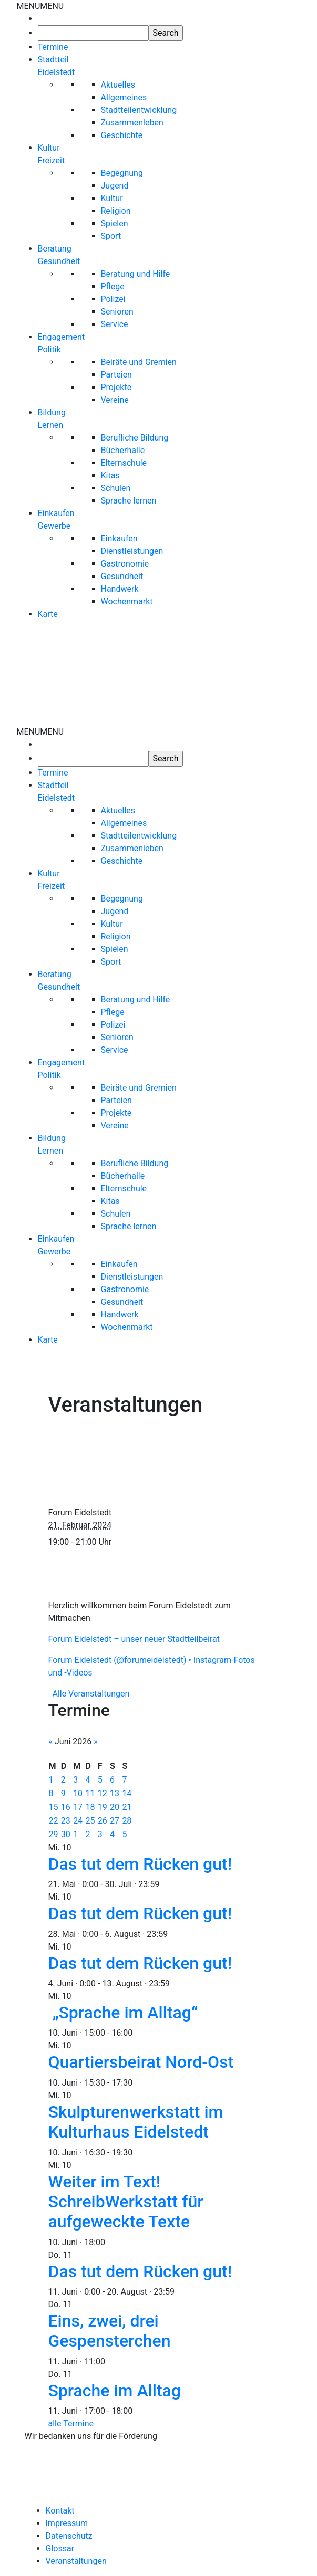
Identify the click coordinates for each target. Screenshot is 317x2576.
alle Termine (71, 2423)
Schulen (116, 488)
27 (114, 1821)
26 (102, 1821)
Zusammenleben (132, 123)
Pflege (113, 286)
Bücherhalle (123, 450)
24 (78, 1821)
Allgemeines (124, 97)
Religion (116, 211)
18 (90, 1807)
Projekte (116, 387)
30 (65, 1834)
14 (126, 1793)
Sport (111, 236)
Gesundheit (122, 576)
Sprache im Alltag (114, 2391)
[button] (40, 6)
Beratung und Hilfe (135, 274)
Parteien (116, 375)
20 (114, 1807)
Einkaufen (119, 538)
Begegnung (122, 173)
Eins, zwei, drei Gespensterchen (109, 2331)
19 (102, 1807)
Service (114, 324)
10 (78, 1793)
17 (78, 1807)
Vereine (115, 400)
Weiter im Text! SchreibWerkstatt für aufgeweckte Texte (125, 2202)
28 (126, 1821)
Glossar (60, 2548)
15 (53, 1807)
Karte (48, 614)
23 (65, 1821)
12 (102, 1793)
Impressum (67, 2523)
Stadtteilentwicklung (139, 110)
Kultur (112, 198)
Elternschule (124, 463)
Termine (53, 47)
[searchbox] (93, 33)
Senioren (117, 312)
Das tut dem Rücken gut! (140, 1864)
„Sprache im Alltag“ (125, 2013)
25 (90, 1821)
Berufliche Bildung (135, 438)
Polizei (113, 299)
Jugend (115, 186)
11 (90, 1793)
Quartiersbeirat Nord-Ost (141, 2062)
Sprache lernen (129, 501)
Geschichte (122, 135)
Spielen (114, 223)
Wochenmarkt (127, 601)
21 (126, 1807)
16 (65, 1807)
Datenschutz (69, 2536)
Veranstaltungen (76, 2561)
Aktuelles (118, 85)
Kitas (110, 475)
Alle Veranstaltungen (90, 1694)
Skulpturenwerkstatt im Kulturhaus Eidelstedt (135, 2122)
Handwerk (120, 589)
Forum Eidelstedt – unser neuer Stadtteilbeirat (134, 1639)
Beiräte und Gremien (139, 362)
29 (53, 1834)
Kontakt (60, 2511)
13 (114, 1793)
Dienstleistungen (132, 551)
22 (53, 1821)
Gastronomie (125, 564)
